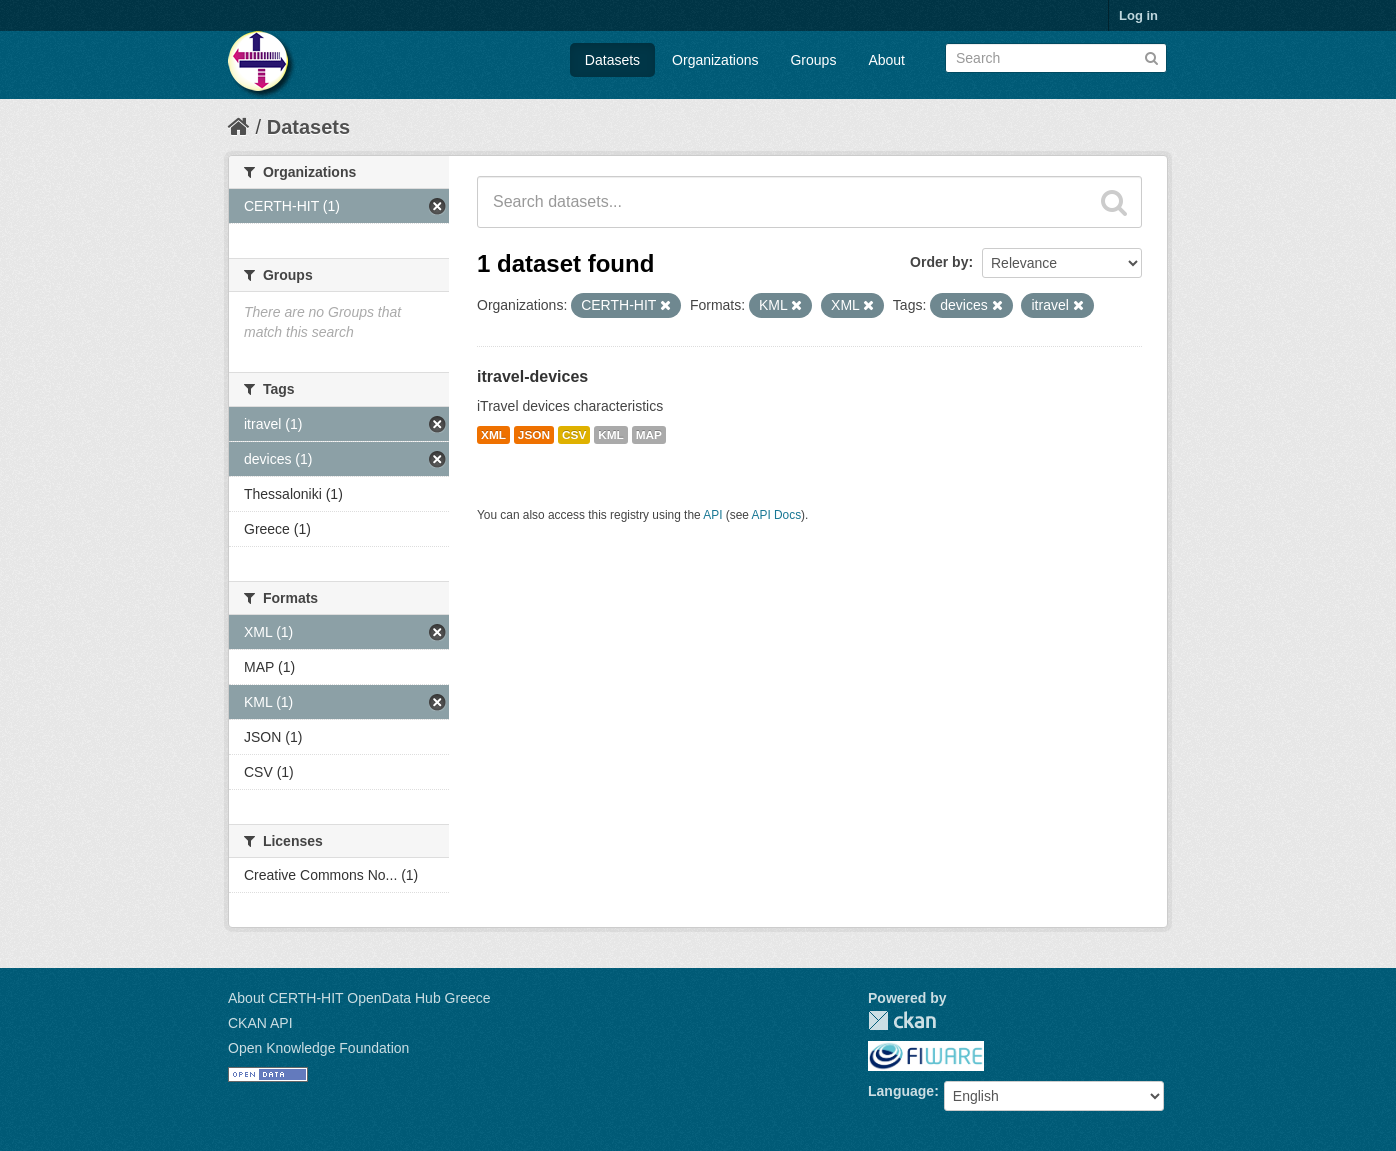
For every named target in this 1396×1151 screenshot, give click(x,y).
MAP (649, 435)
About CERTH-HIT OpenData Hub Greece (359, 998)
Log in (1138, 15)
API (712, 515)
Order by (939, 262)
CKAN (902, 1020)
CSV (574, 435)
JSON (534, 435)
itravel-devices (532, 376)
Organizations (715, 60)
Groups (813, 60)
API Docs (777, 515)
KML (611, 435)
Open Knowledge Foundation (318, 1048)
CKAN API (260, 1023)
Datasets (612, 60)
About (886, 60)
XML (493, 435)
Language (901, 1091)
